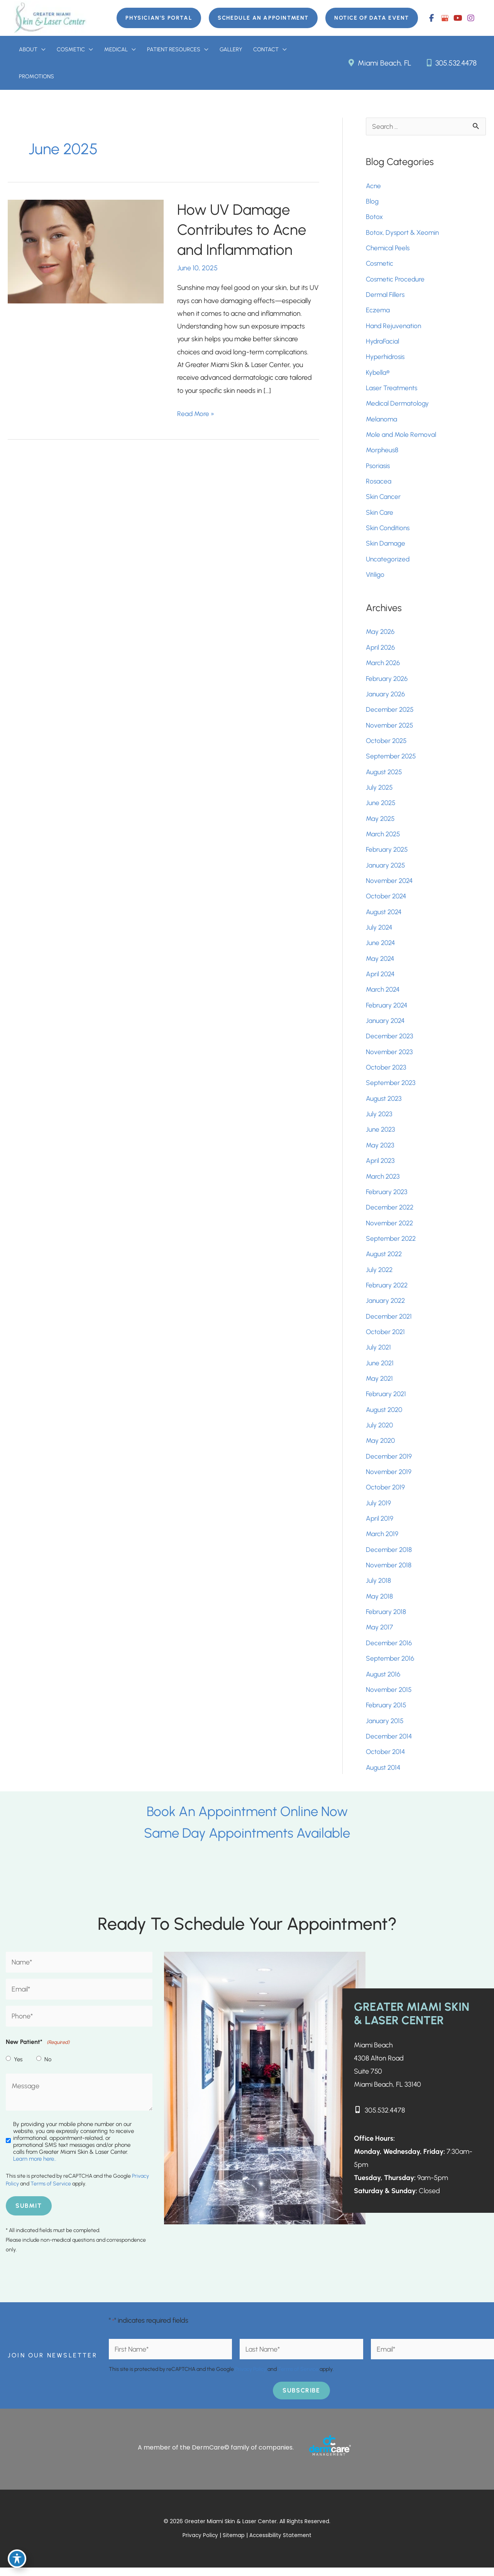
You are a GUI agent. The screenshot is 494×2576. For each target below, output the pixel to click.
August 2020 (385, 1416)
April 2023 (381, 1166)
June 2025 (381, 807)
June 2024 (381, 947)
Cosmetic (380, 265)
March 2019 (383, 1541)
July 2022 (380, 1275)
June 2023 (381, 1134)
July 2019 (379, 1509)
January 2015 (385, 1728)
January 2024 (386, 1025)
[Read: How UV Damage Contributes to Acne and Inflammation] (86, 252)
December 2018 (389, 1556)
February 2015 (387, 1712)
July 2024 (380, 932)
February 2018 (387, 1619)
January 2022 (386, 1306)
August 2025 (385, 776)
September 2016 (391, 1665)
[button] (153, 18)
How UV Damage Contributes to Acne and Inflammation (244, 231)
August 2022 (385, 1259)
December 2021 (390, 1322)
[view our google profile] (444, 18)
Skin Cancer (384, 499)
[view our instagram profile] (471, 18)
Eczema (378, 312)
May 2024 (381, 963)
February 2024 (387, 1010)
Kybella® (378, 375)
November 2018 (389, 1572)
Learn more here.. (34, 2167)
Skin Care (380, 515)
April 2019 (380, 1525)
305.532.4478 (450, 63)
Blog (372, 203)
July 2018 (379, 1588)
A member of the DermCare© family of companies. (216, 2455)
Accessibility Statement (281, 2544)
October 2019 (386, 1494)
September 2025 (392, 760)
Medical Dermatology (398, 406)
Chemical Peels (388, 250)
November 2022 (390, 1228)
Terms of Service (50, 2192)
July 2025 (380, 791)
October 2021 (386, 1338)
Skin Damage (386, 546)
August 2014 (384, 1775)
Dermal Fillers (385, 296)
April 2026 (381, 651)
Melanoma (382, 421)
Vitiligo (375, 577)
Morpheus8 (383, 452)
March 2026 (384, 666)
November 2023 (390, 1057)
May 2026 (381, 635)
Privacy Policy (250, 2377)
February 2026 (388, 682)
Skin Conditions (389, 531)
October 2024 (387, 900)
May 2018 (380, 1603)
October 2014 (386, 1759)
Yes (18, 2067)
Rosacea (379, 484)
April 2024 (381, 978)
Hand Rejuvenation (394, 327)
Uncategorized (388, 562)
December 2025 (391, 713)
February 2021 (387, 1400)
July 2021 (379, 1353)
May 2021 (380, 1384)
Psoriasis (378, 468)
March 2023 (384, 1182)
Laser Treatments (392, 390)
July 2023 (380, 1119)
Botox (375, 218)
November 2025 (390, 728)
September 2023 (392, 1088)
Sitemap (234, 2544)
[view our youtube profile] (458, 18)
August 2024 (385, 916)
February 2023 (387, 1197)
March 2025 (384, 838)
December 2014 (390, 1744)
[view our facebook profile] (431, 18)
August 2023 (385, 1103)
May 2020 (381, 1447)
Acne (373, 187)
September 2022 (392, 1244)
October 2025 (387, 744)
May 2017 (380, 1634)
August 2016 (384, 1681)
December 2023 (390, 1041)
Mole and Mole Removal (402, 437)
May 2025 (381, 822)
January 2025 (386, 869)
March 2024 (384, 994)
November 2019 (389, 1478)
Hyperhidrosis (386, 359)
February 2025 (388, 853)
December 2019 (389, 1463)
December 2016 (390, 1650)
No (47, 2067)
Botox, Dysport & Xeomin (404, 234)
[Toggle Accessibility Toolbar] (17, 2559)
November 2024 (390, 885)
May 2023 (381, 1150)
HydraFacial (383, 343)
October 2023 (387, 1072)
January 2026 (386, 697)
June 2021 (380, 1369)
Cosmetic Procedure (396, 281)
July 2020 (380, 1431)
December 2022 (391, 1213)
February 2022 (388, 1291)
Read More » (196, 415)
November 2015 (389, 1697)
